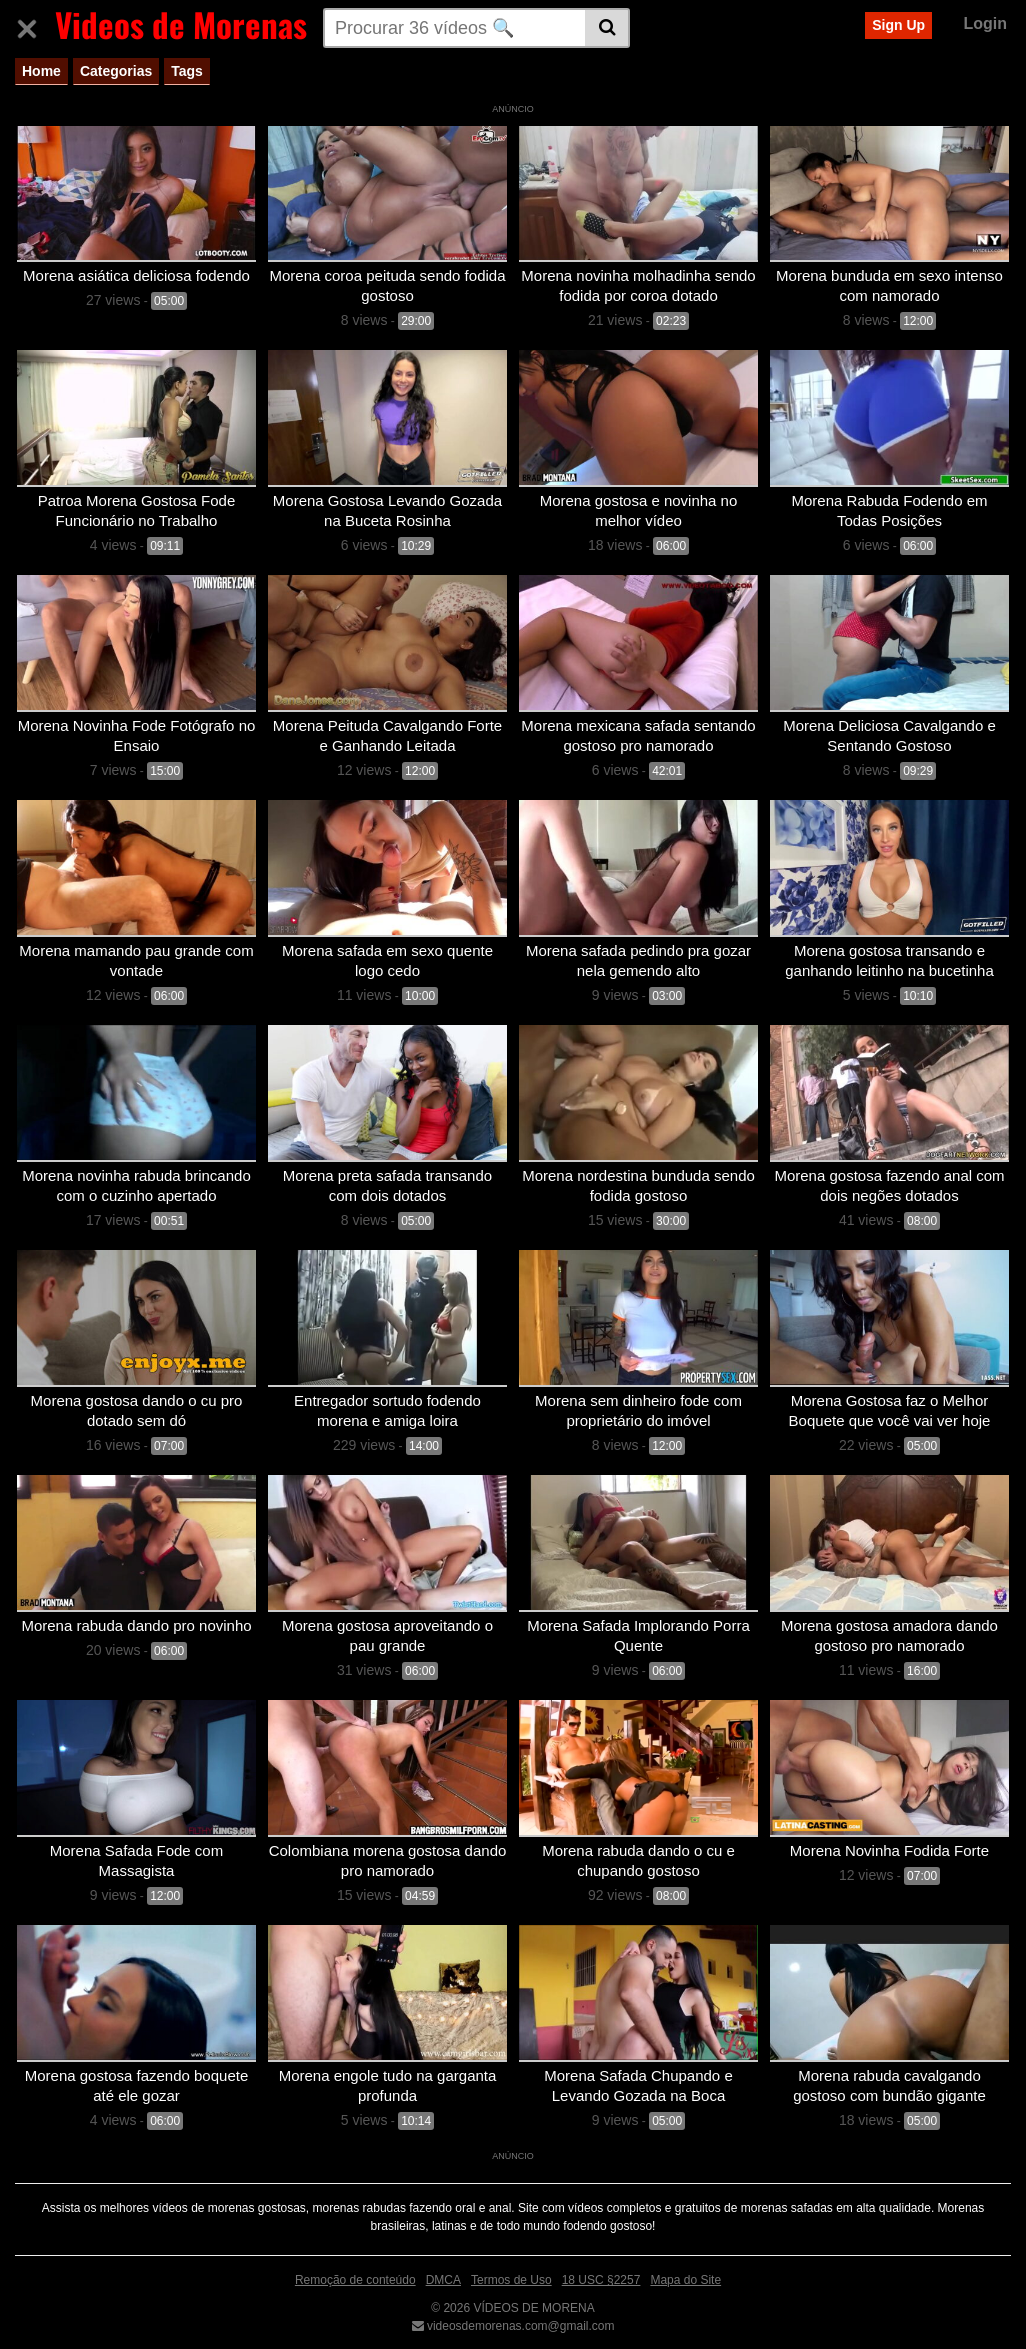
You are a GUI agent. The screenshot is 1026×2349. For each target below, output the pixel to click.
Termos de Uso (511, 2264)
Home (41, 71)
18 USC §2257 (601, 2264)
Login (985, 23)
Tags (187, 71)
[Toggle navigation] (34, 25)
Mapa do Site (685, 2264)
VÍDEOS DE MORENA (532, 2292)
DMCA (443, 2264)
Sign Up (898, 25)
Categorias (116, 71)
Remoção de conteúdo (355, 2264)
